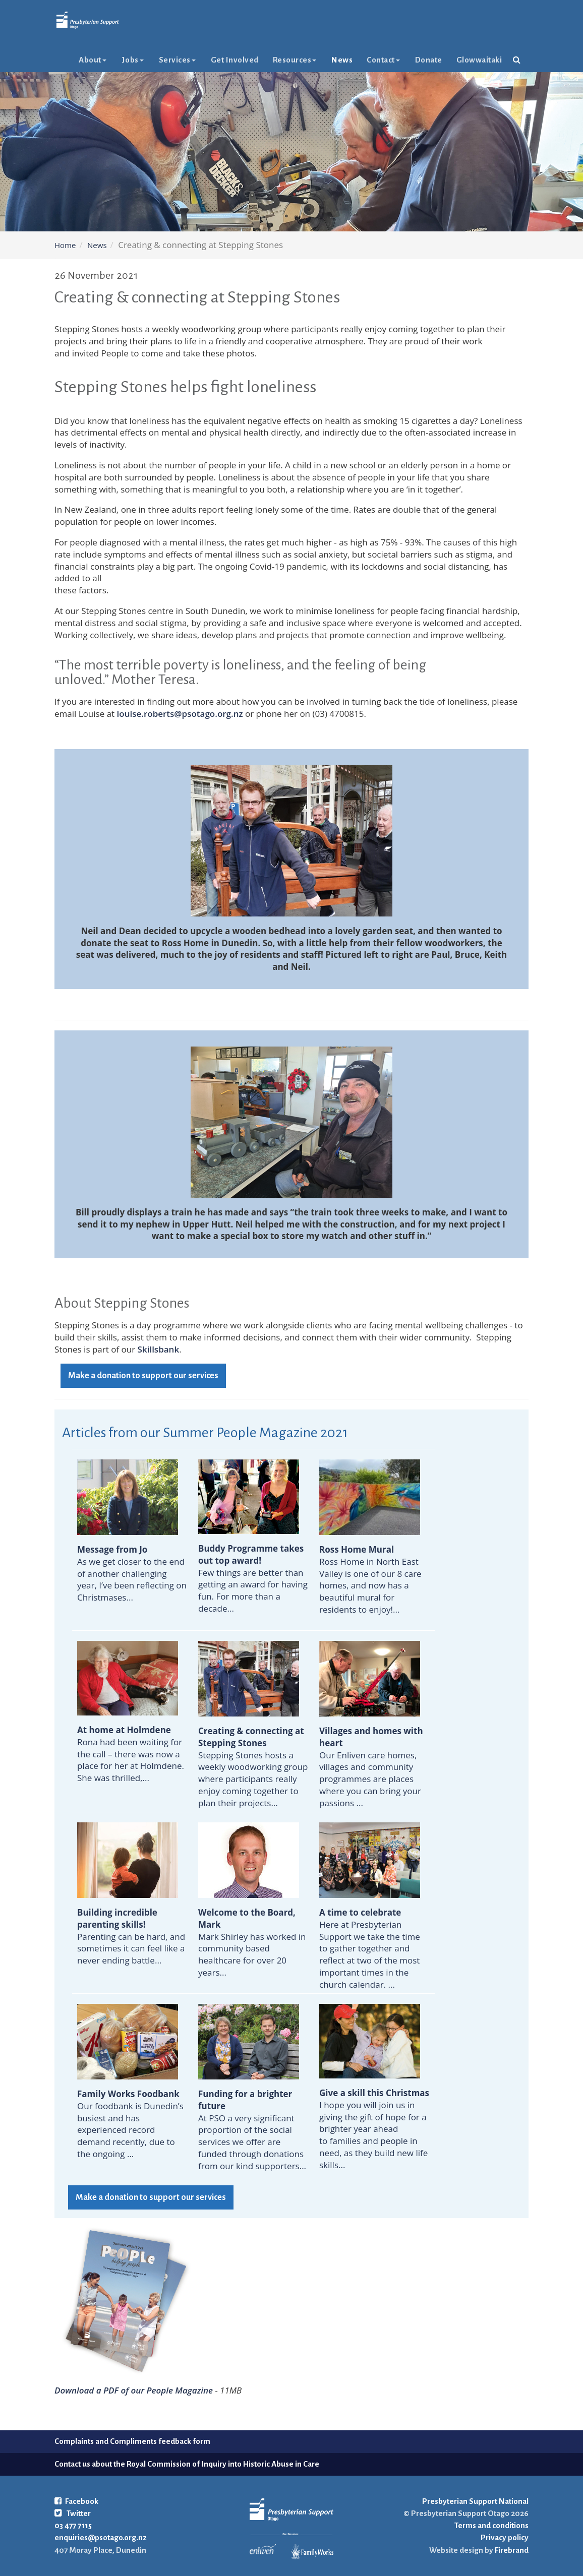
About (92, 80)
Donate (428, 80)
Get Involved (235, 80)
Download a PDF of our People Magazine (133, 2390)
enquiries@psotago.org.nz (100, 2537)
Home (65, 245)
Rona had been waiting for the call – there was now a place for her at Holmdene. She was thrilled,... (130, 1754)
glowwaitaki (479, 80)
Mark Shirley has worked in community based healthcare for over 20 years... (252, 1942)
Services (177, 80)
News (342, 80)
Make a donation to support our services (143, 1375)
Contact (383, 80)
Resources (295, 80)
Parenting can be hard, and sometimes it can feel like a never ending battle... (131, 1936)
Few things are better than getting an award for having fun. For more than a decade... (253, 1578)
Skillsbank (159, 1349)
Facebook (76, 2501)
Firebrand (511, 2550)
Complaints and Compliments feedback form (132, 2441)
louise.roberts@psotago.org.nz (180, 713)
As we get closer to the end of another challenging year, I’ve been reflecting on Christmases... (132, 1573)
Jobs (133, 80)
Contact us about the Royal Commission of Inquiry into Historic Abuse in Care (186, 2464)
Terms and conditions (491, 2525)
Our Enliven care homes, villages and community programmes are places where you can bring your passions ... (371, 1767)
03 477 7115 (73, 2525)
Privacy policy (505, 2537)
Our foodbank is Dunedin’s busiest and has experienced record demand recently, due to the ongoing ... (130, 2124)
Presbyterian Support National (475, 2501)
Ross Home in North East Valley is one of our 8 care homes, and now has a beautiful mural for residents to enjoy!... (370, 1579)
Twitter (72, 2513)
